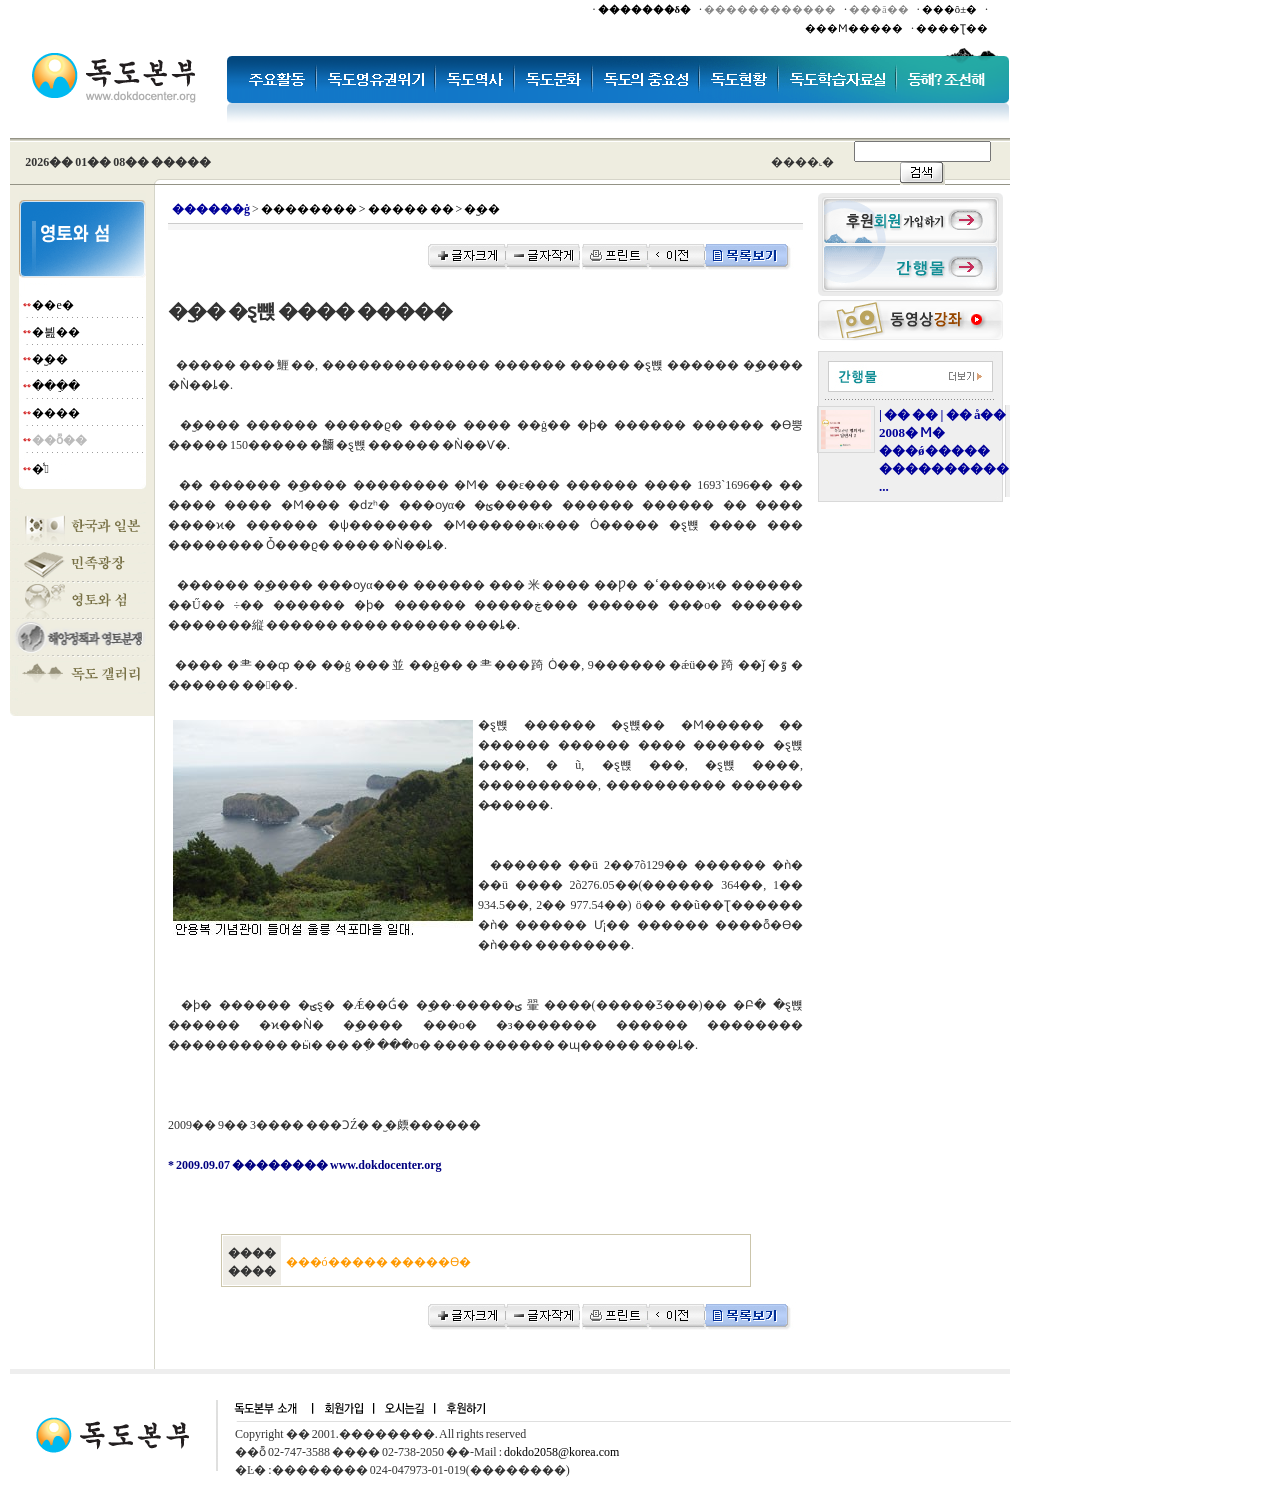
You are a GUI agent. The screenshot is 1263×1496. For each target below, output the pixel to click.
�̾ (40, 469)
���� (56, 413)
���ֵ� (56, 386)
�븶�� (56, 332)
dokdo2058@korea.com (561, 1452)
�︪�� (50, 359)
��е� (52, 305)
